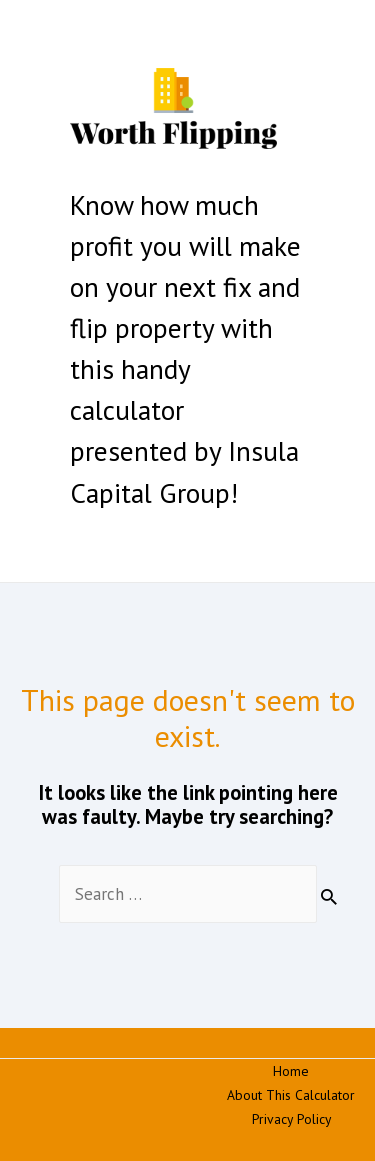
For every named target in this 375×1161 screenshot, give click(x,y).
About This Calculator (291, 1095)
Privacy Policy (291, 1119)
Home (291, 1071)
